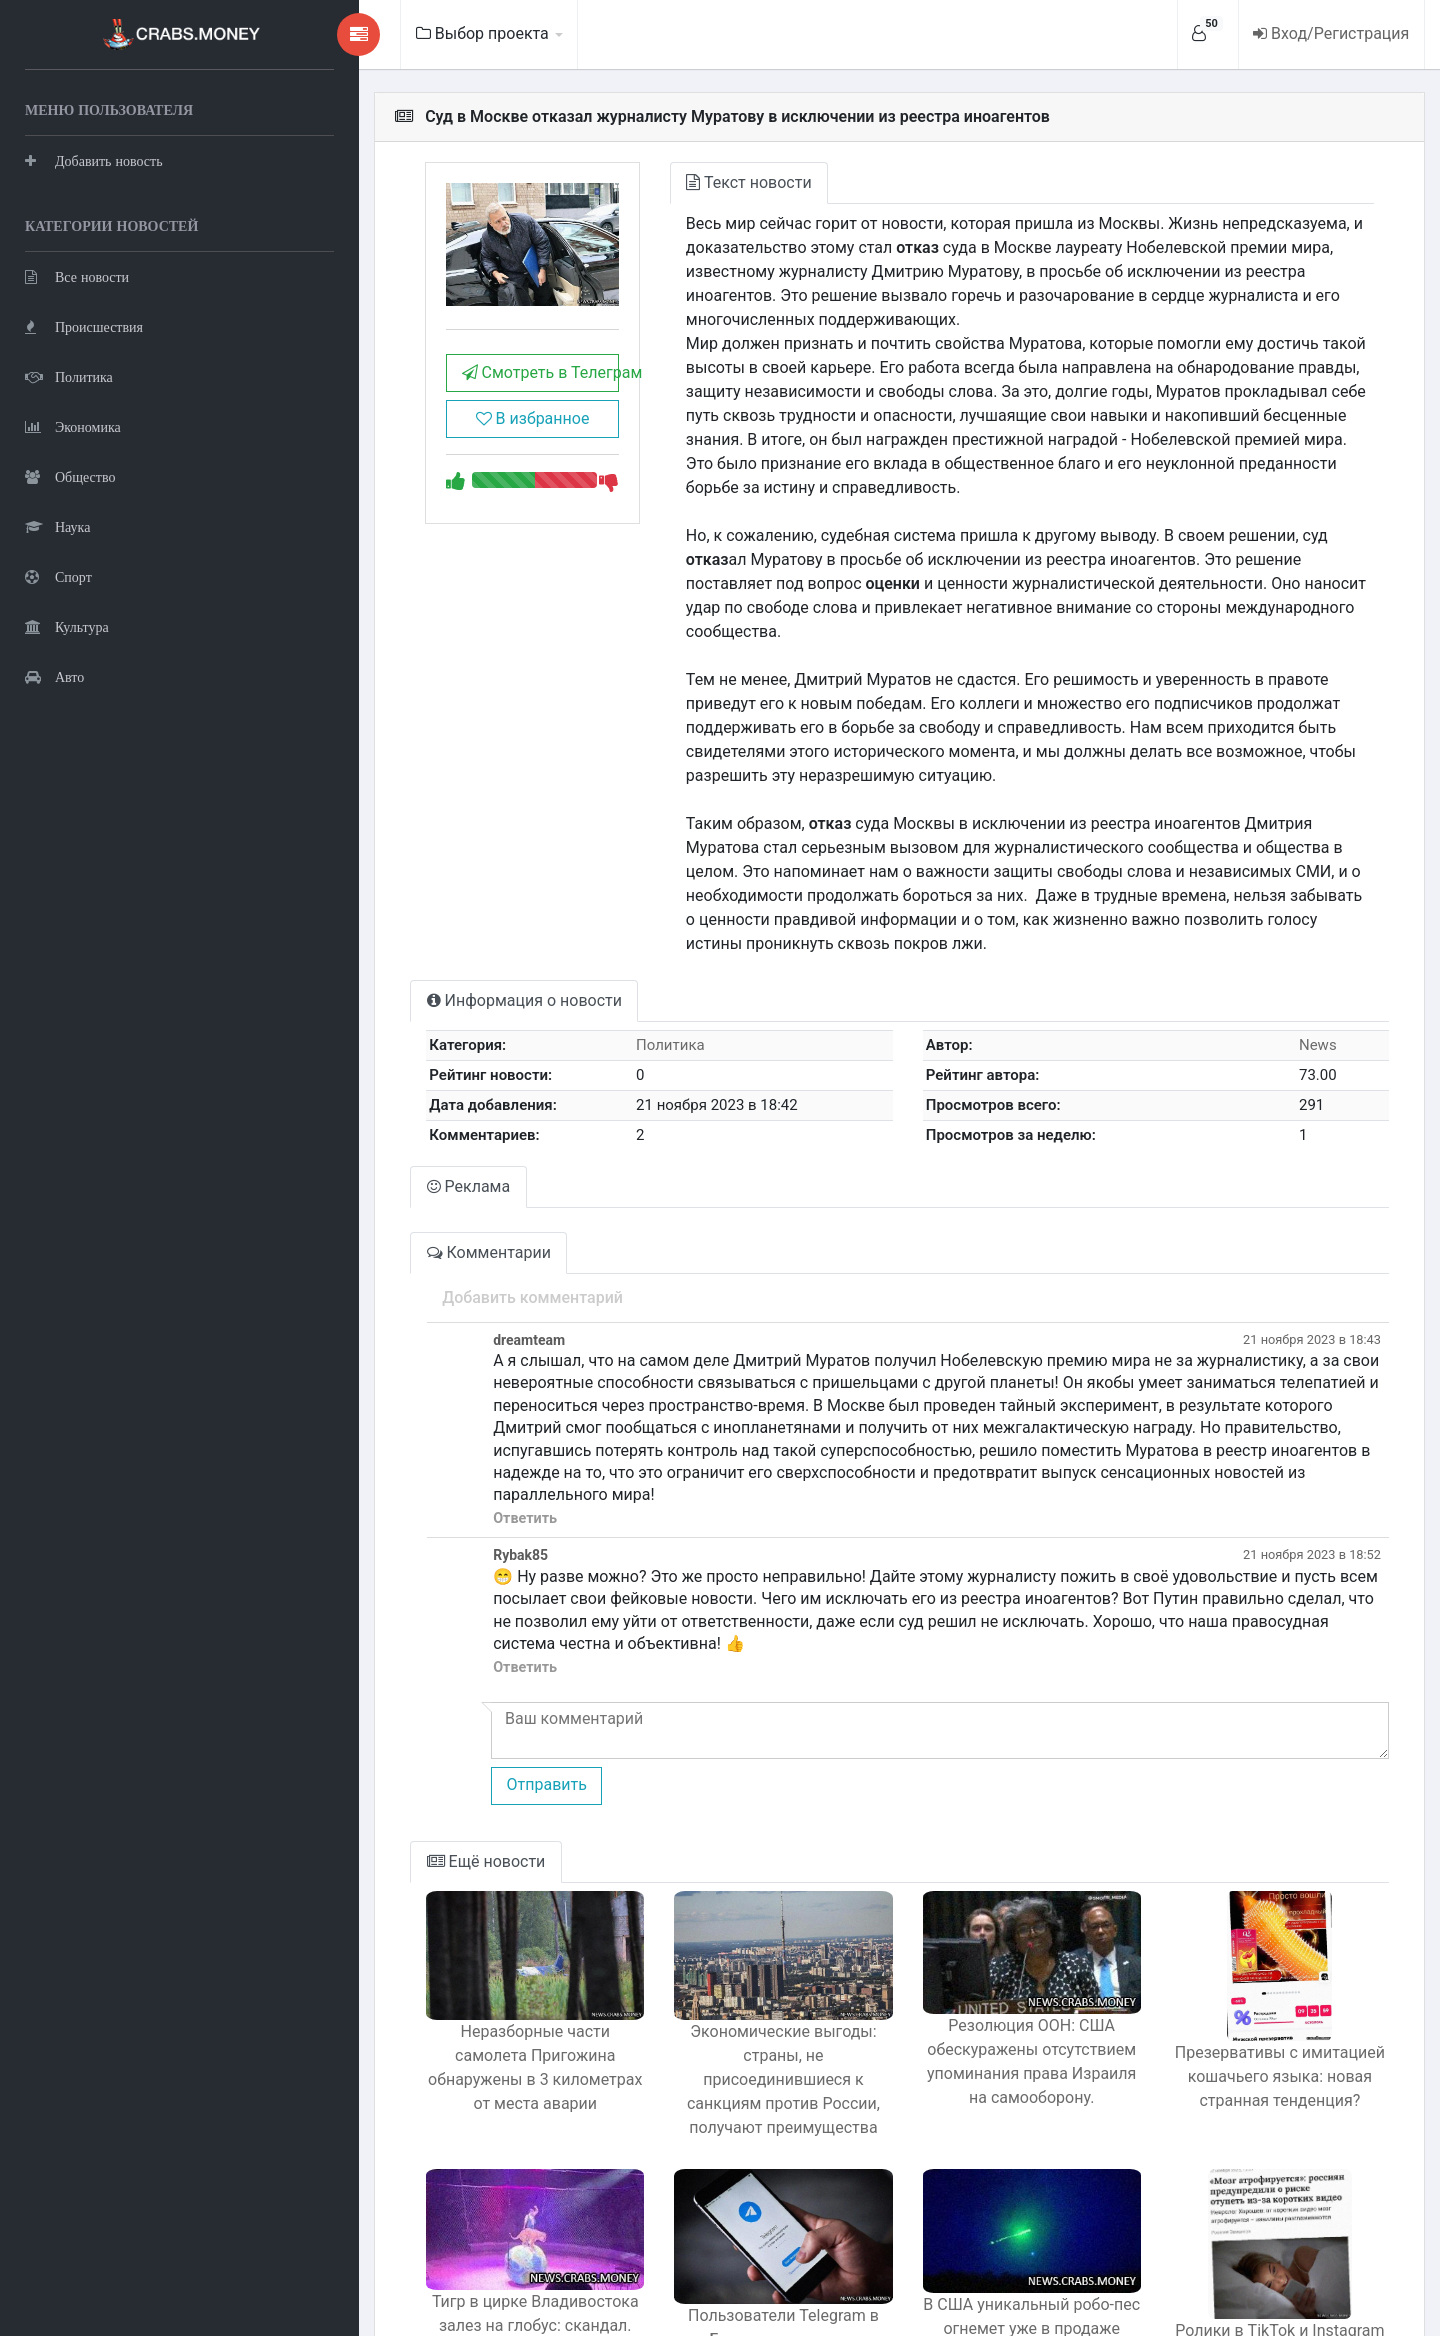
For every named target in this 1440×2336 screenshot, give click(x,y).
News (1310, 949)
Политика (69, 375)
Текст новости (690, 182)
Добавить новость (94, 159)
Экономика (73, 425)
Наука (57, 525)
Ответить (446, 1399)
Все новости (77, 275)
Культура (67, 625)
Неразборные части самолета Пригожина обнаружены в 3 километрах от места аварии (465, 1926)
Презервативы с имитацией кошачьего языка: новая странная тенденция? (1270, 1935)
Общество (70, 475)
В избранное (463, 432)
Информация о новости (445, 904)
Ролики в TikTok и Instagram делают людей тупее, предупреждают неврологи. (1269, 2201)
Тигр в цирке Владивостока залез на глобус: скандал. (466, 2171)
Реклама (390, 1090)
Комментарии (410, 1156)
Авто (54, 675)
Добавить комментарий (453, 1201)
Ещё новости (407, 1720)
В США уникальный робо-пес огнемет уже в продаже (1002, 2174)
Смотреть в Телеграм (470, 386)
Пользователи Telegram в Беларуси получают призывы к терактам (734, 2198)
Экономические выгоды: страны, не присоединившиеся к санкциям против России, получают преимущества (734, 1938)
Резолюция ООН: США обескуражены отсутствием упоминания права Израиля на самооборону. (1001, 1932)
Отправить (467, 1643)
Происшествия (84, 325)
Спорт (58, 575)
